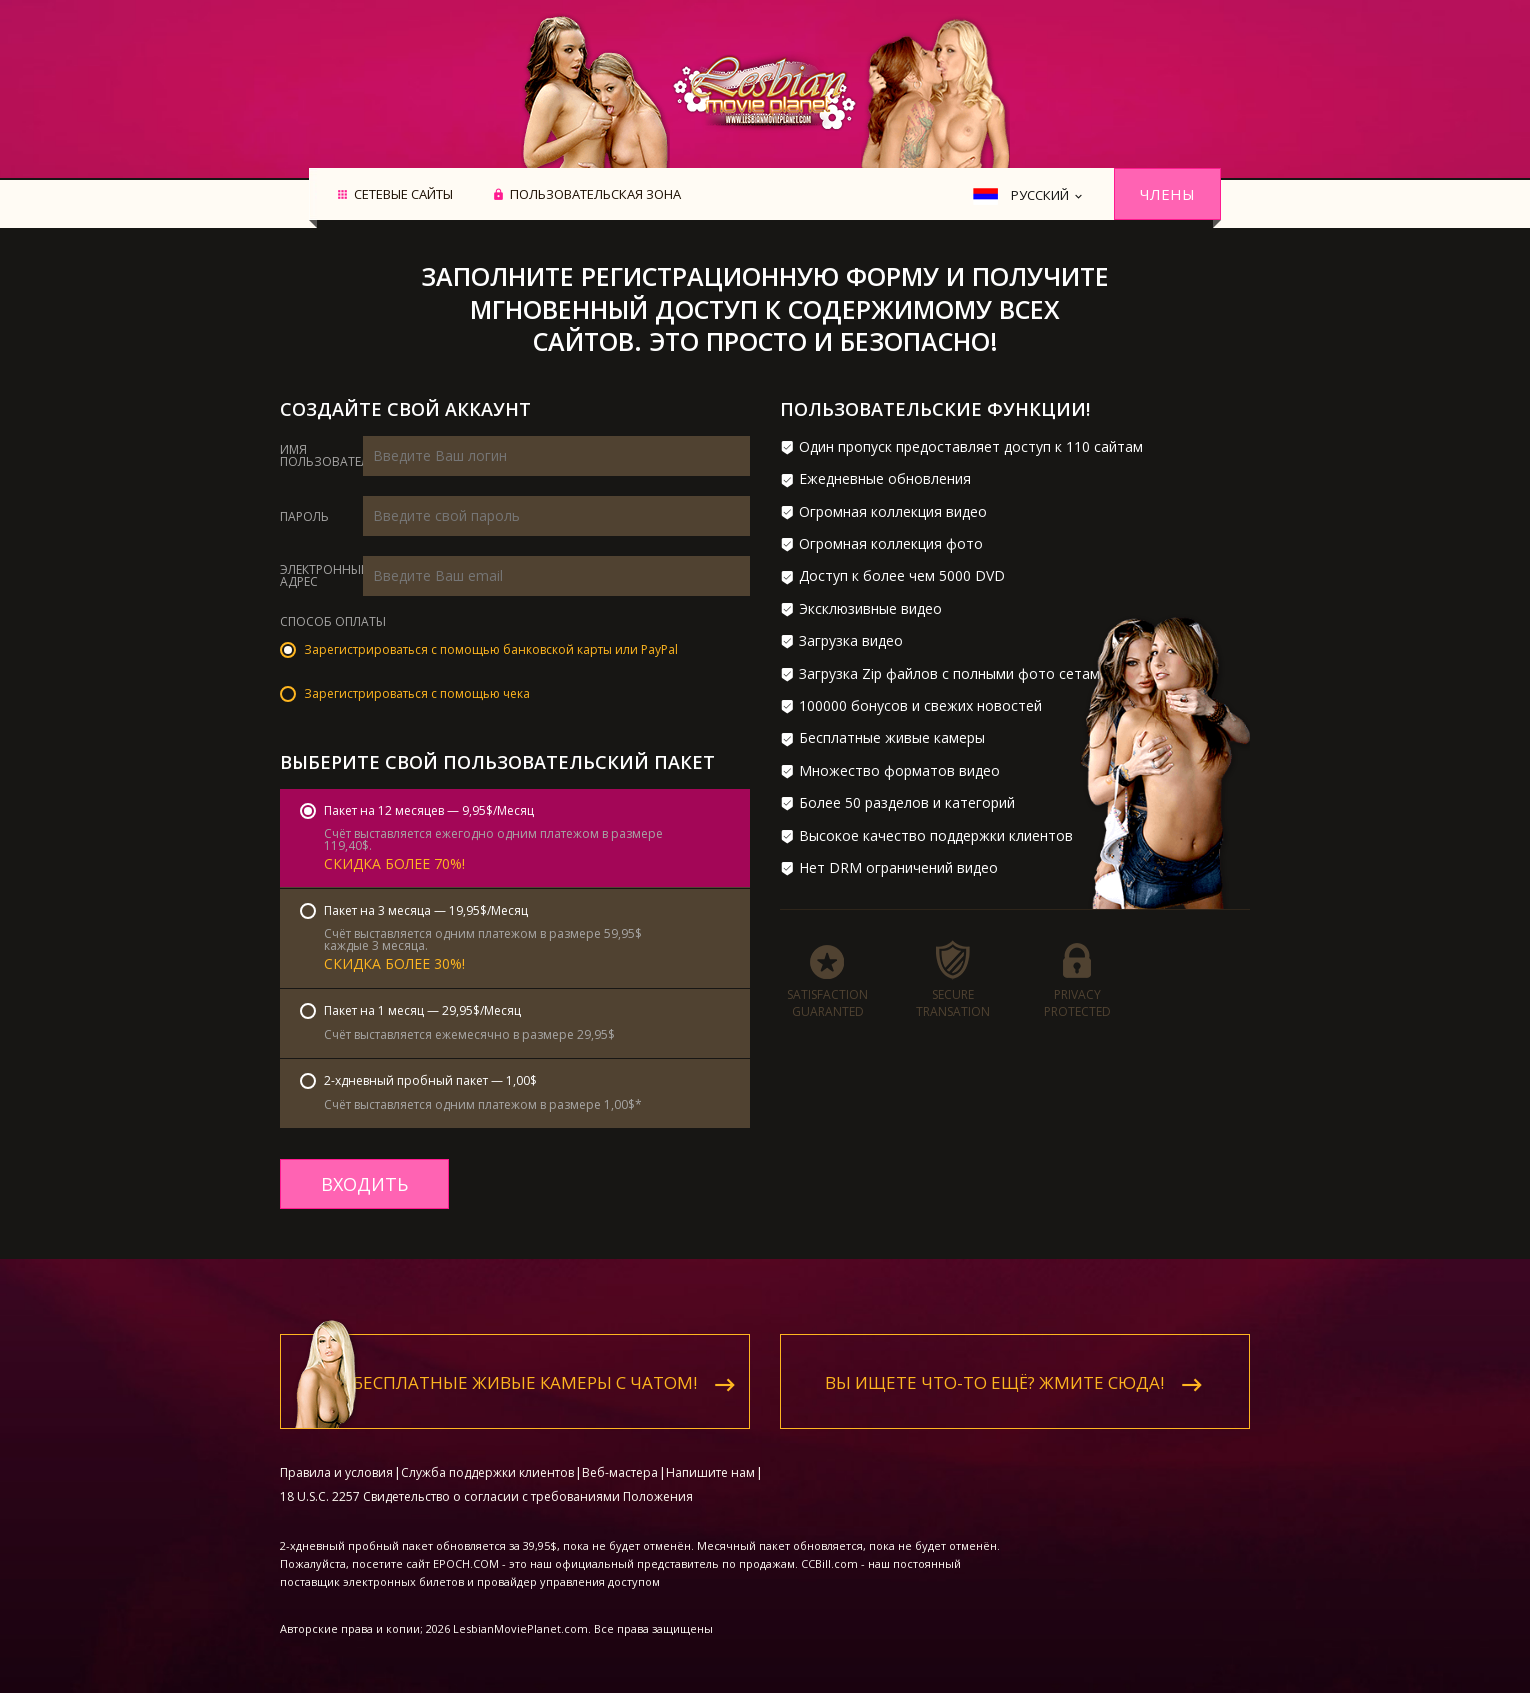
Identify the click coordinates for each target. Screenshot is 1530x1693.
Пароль (304, 517)
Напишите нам (710, 1458)
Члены (1167, 194)
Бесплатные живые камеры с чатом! (525, 1368)
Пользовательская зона (595, 195)
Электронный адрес (325, 576)
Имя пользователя (328, 456)
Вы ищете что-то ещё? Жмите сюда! (994, 1368)
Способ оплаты (333, 623)
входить (364, 1184)
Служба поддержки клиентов (487, 1458)
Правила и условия (336, 1458)
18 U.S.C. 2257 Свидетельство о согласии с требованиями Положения (486, 1482)
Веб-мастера (620, 1458)
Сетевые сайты (403, 195)
